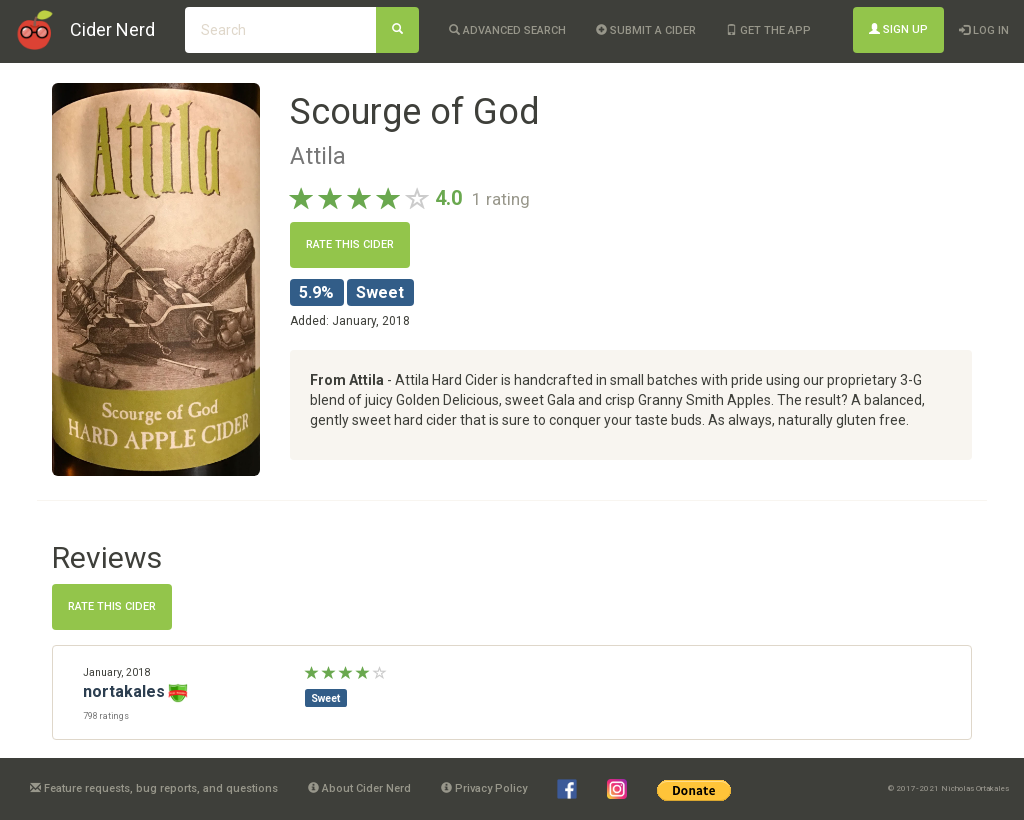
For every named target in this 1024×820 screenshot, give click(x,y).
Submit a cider (646, 30)
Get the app (768, 30)
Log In (984, 30)
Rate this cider (350, 244)
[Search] (397, 30)
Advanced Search (507, 30)
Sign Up (898, 29)
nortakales (124, 691)
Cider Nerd (112, 29)
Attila (318, 156)
